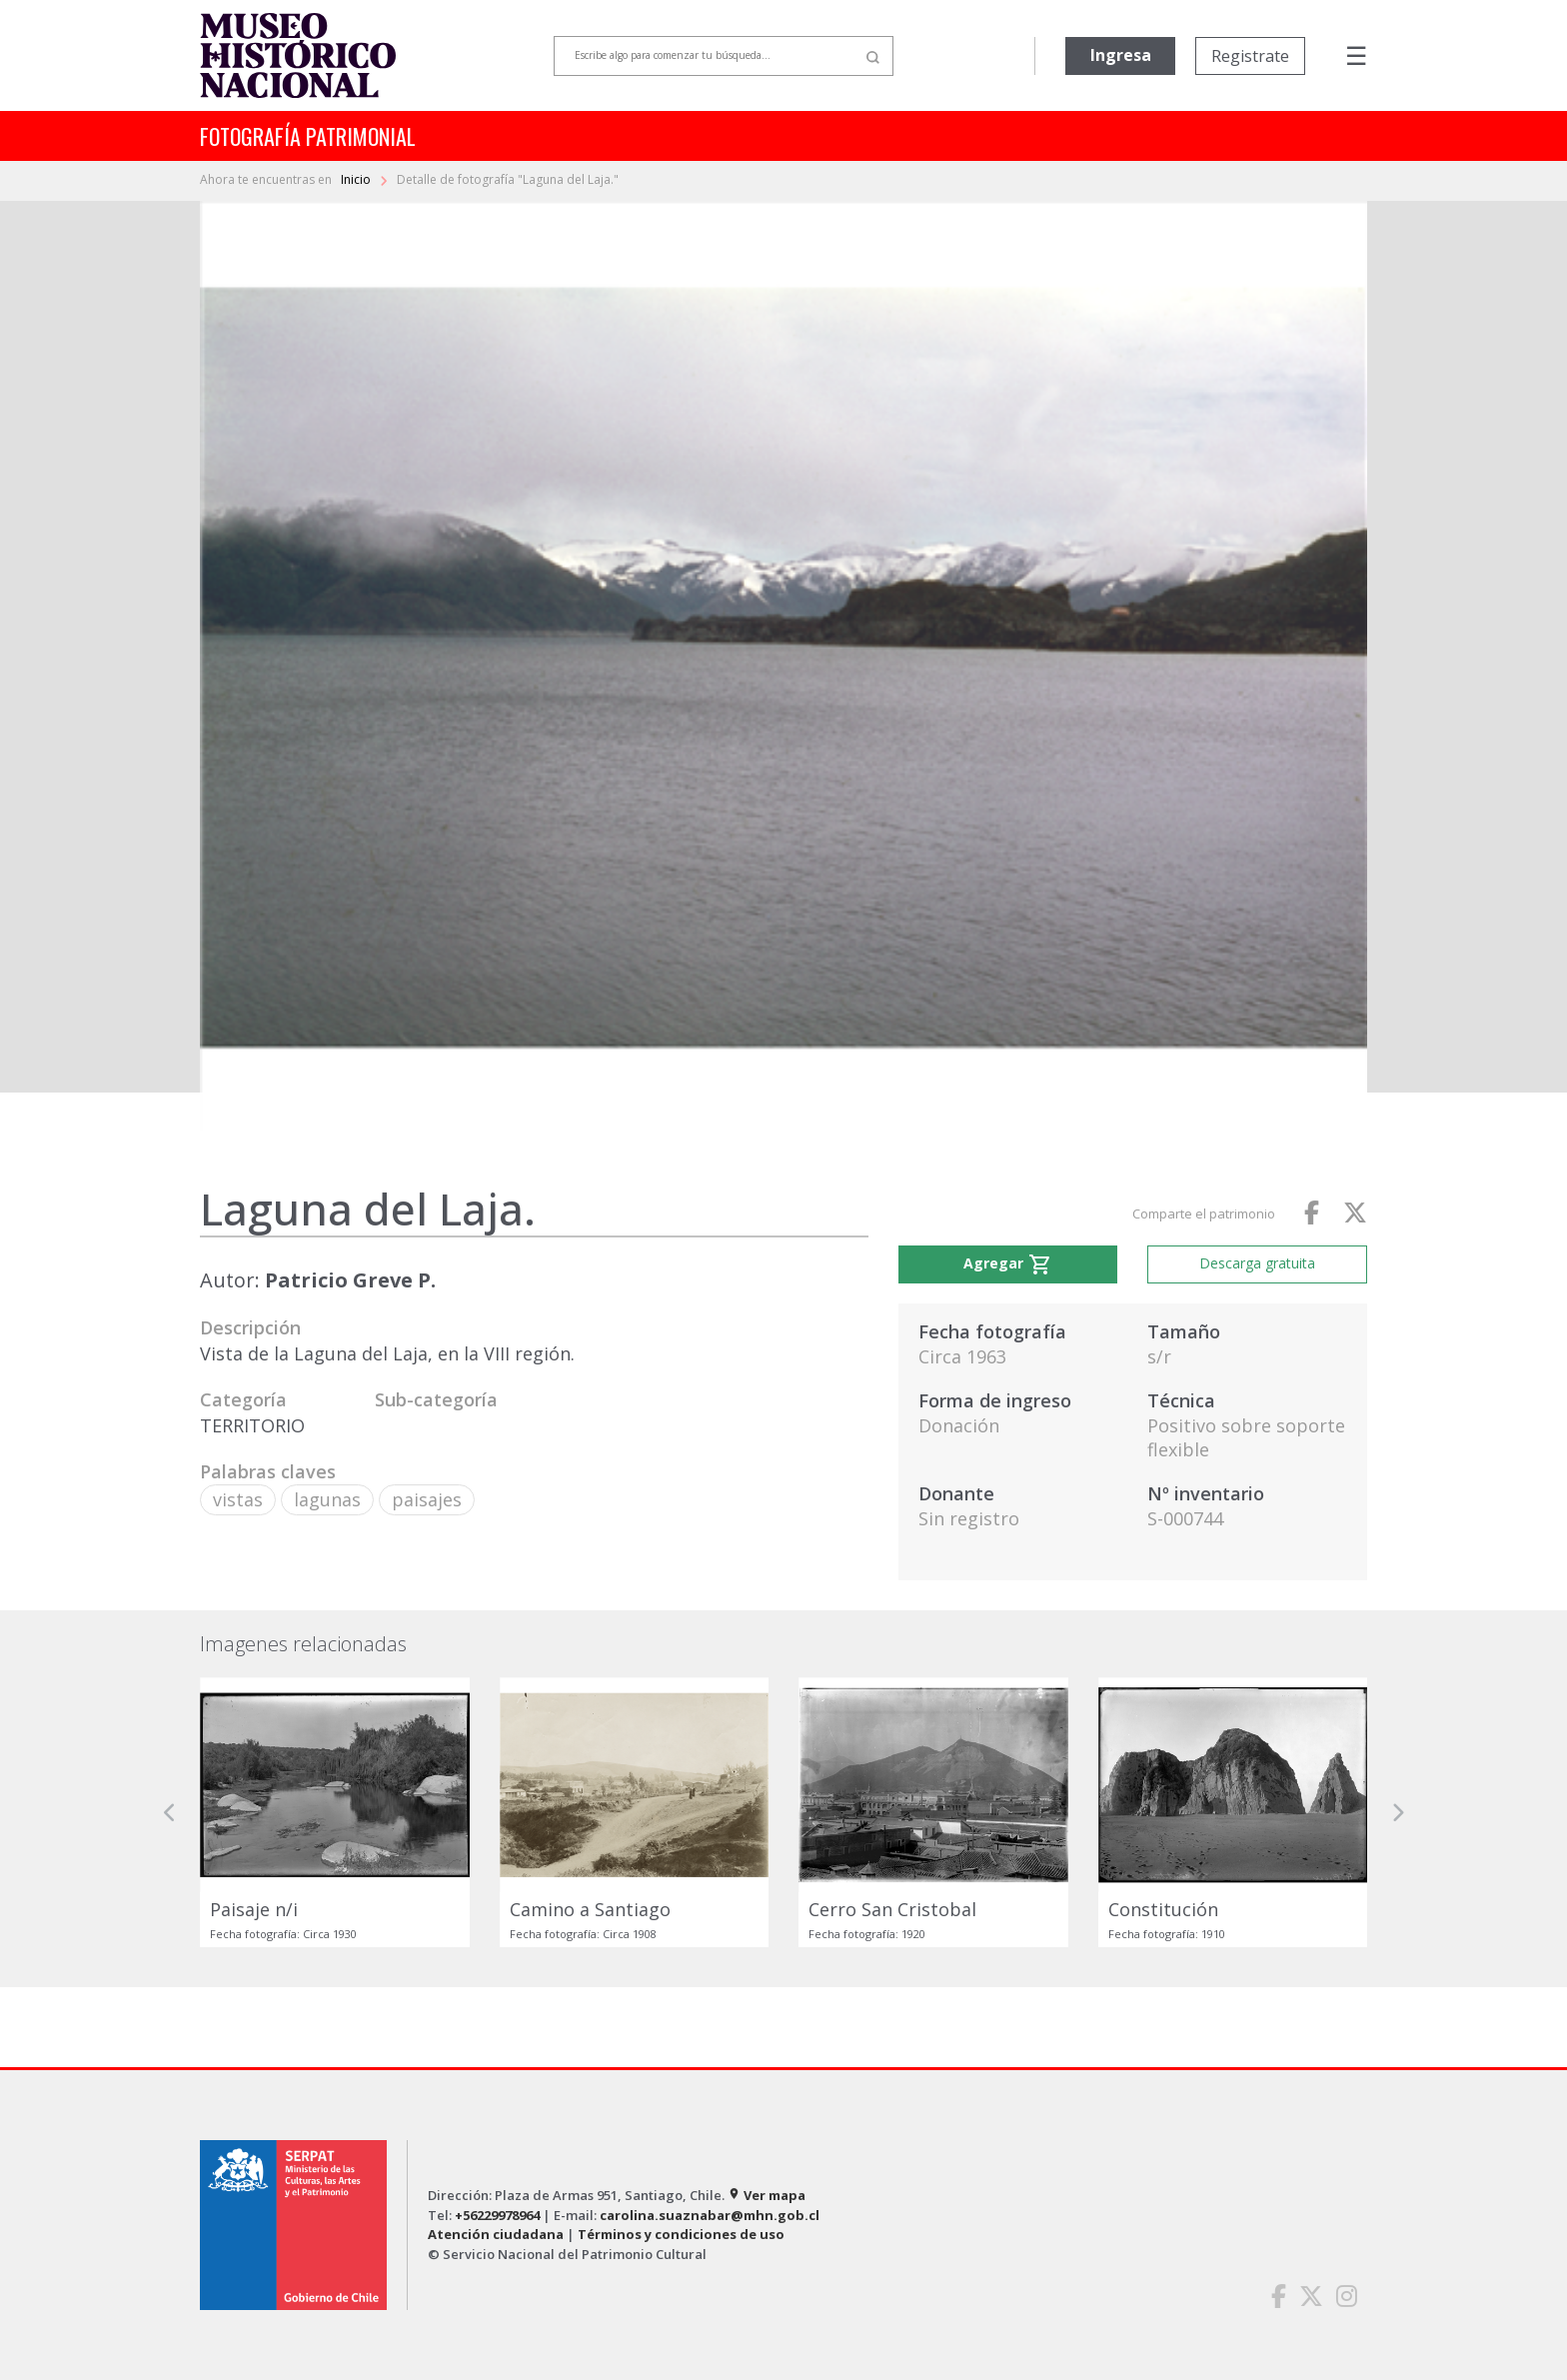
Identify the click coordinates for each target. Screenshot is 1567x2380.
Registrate (1250, 56)
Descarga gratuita (1257, 1262)
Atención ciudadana (496, 2234)
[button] (170, 1812)
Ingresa (1120, 55)
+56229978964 (497, 2215)
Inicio (357, 179)
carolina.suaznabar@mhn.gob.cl (709, 2215)
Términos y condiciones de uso (681, 2234)
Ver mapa (766, 2195)
